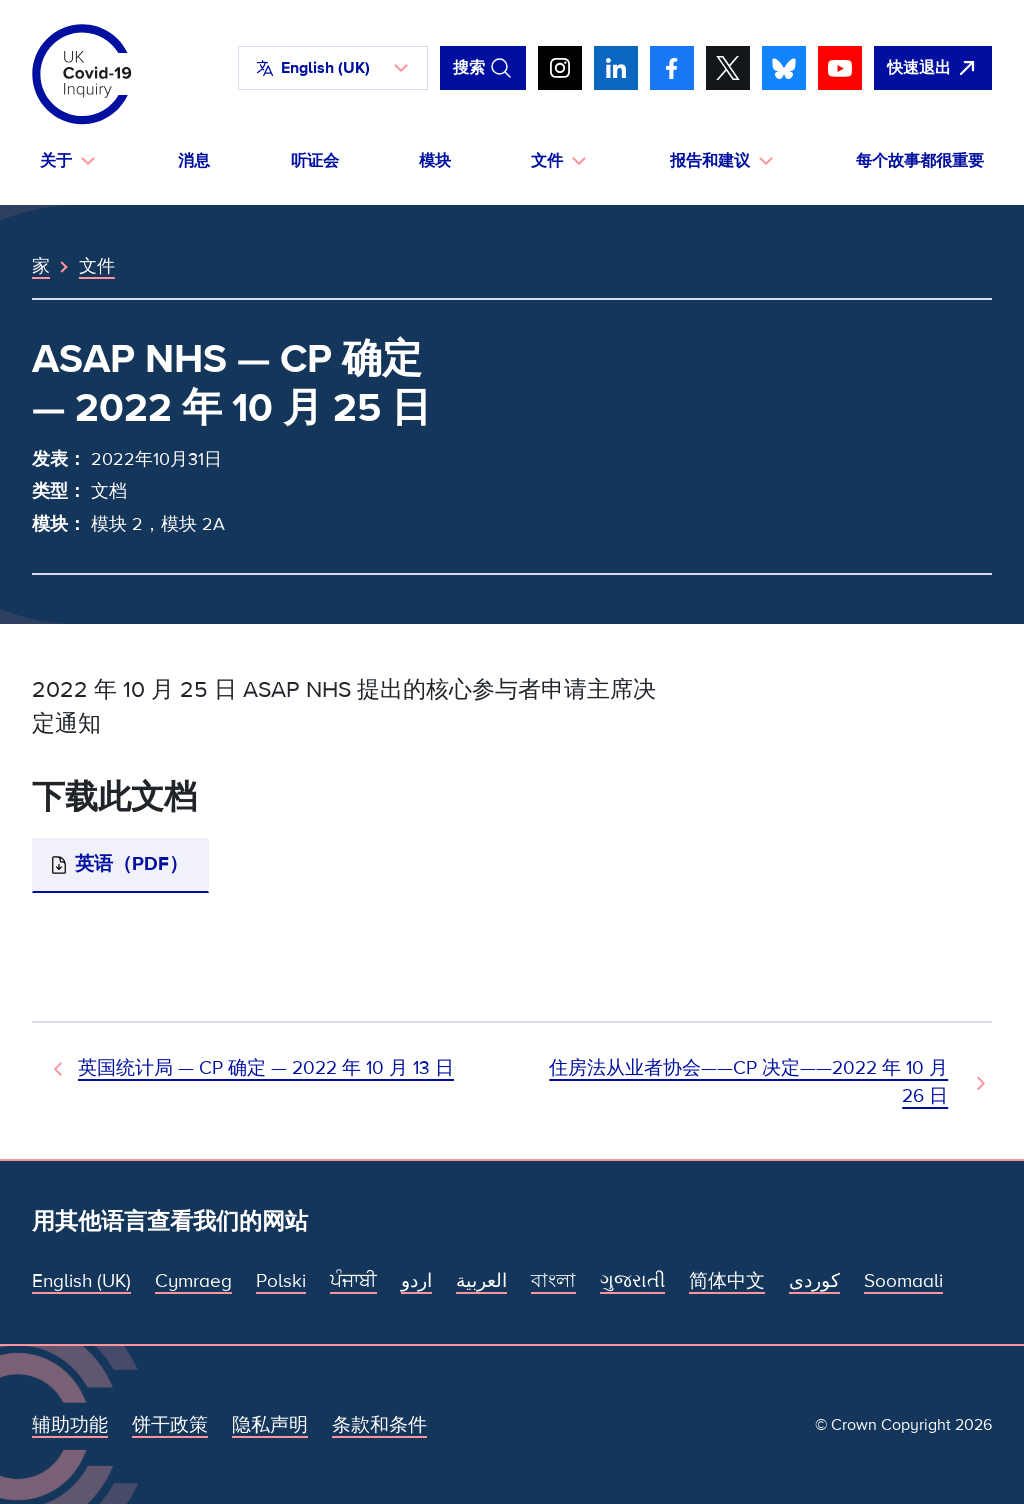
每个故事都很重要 (920, 161)
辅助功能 (70, 1425)
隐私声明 (270, 1425)
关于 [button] (56, 161)
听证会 (315, 161)
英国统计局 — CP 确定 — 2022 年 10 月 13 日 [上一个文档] (266, 1068)
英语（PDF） (131, 864)
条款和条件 (379, 1425)
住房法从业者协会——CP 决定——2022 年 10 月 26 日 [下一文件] (748, 1082)
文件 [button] (547, 161)
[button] (333, 68)
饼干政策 (170, 1425)
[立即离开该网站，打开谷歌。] (933, 68)
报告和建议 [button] (710, 161)
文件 (97, 266)
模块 (435, 161)
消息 (194, 161)
